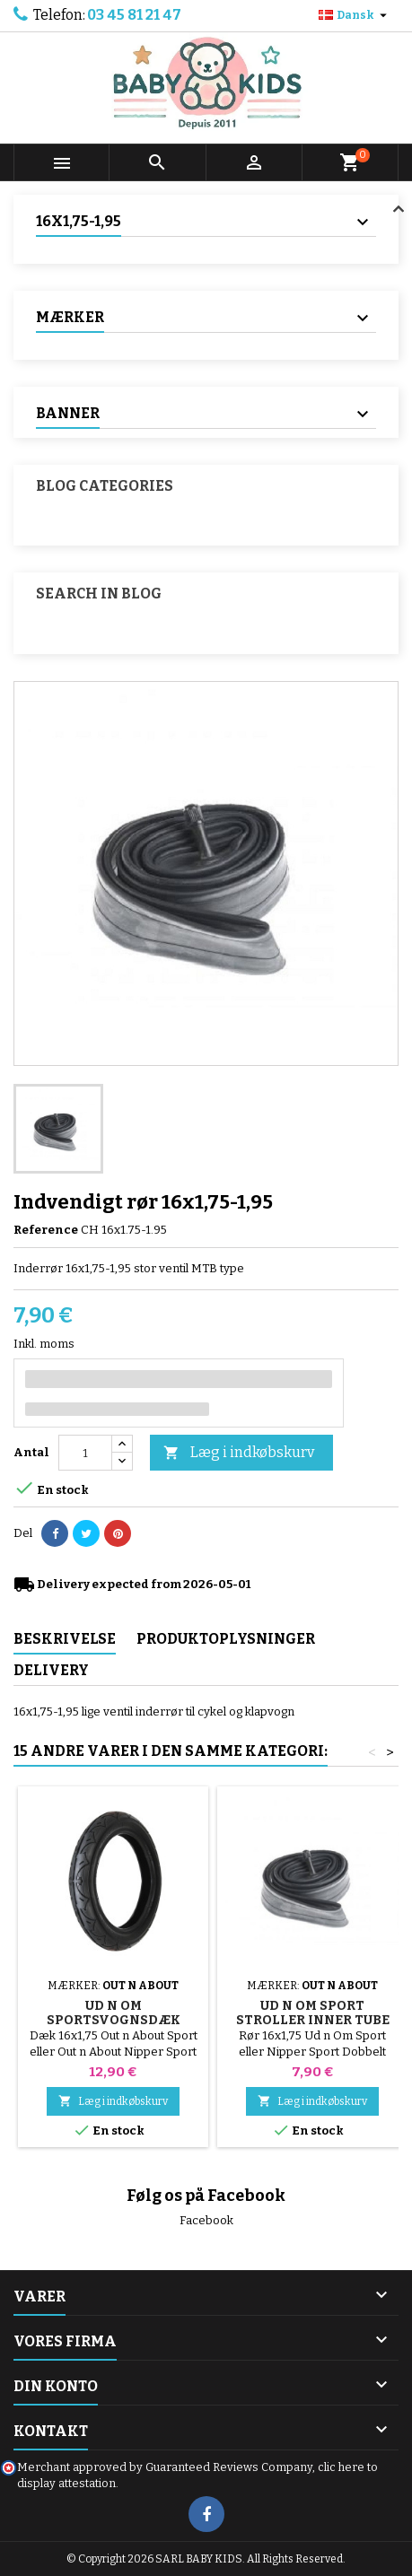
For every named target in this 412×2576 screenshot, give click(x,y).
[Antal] (85, 1453)
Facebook (206, 2220)
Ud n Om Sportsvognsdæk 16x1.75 (113, 2020)
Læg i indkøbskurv (238, 1453)
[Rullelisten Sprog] (355, 15)
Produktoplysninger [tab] (225, 1638)
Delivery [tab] (51, 1670)
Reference (45, 1229)
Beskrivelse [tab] (64, 1638)
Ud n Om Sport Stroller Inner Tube (313, 2013)
